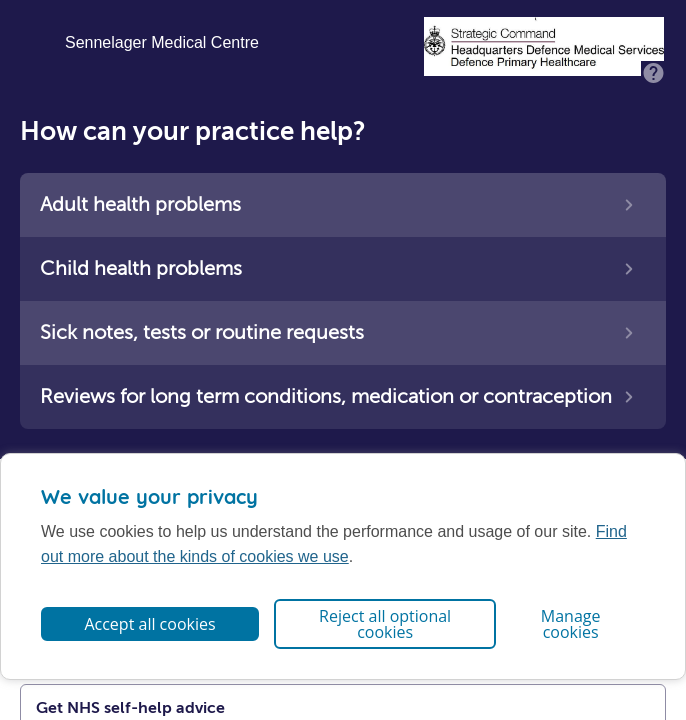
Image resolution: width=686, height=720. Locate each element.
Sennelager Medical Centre (162, 43)
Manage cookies (571, 624)
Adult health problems (140, 204)
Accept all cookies (149, 624)
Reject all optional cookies (385, 624)
